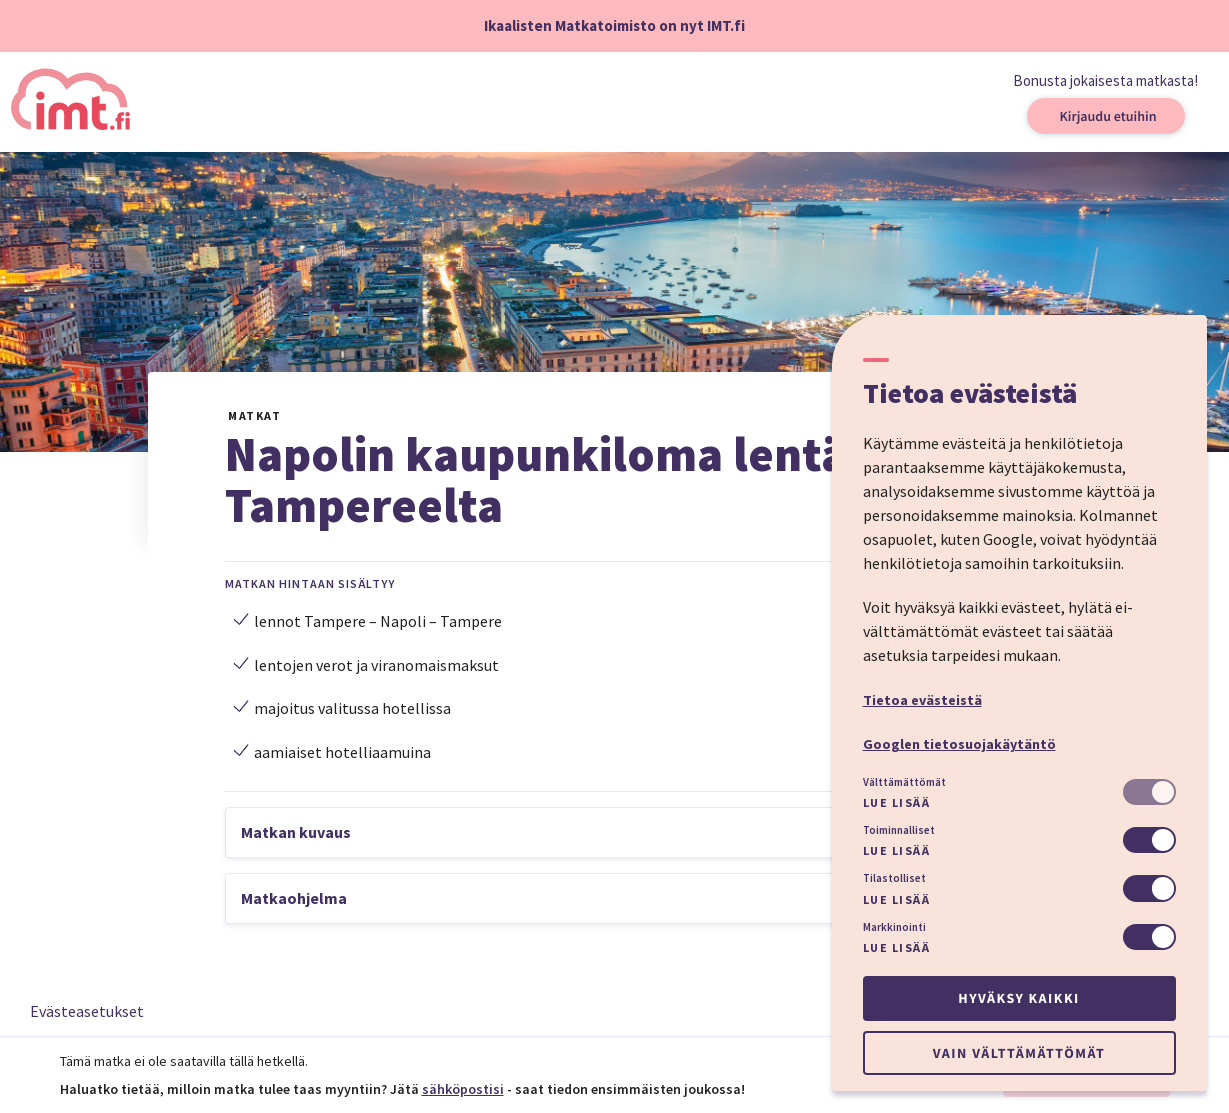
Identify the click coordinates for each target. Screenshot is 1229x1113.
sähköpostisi (463, 1089)
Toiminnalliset (899, 830)
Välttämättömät (904, 782)
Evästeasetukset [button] (87, 1011)
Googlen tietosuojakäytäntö (959, 744)
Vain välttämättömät (1019, 1053)
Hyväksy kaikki (1018, 998)
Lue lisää (897, 802)
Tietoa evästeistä (922, 700)
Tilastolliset (894, 878)
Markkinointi (894, 927)
